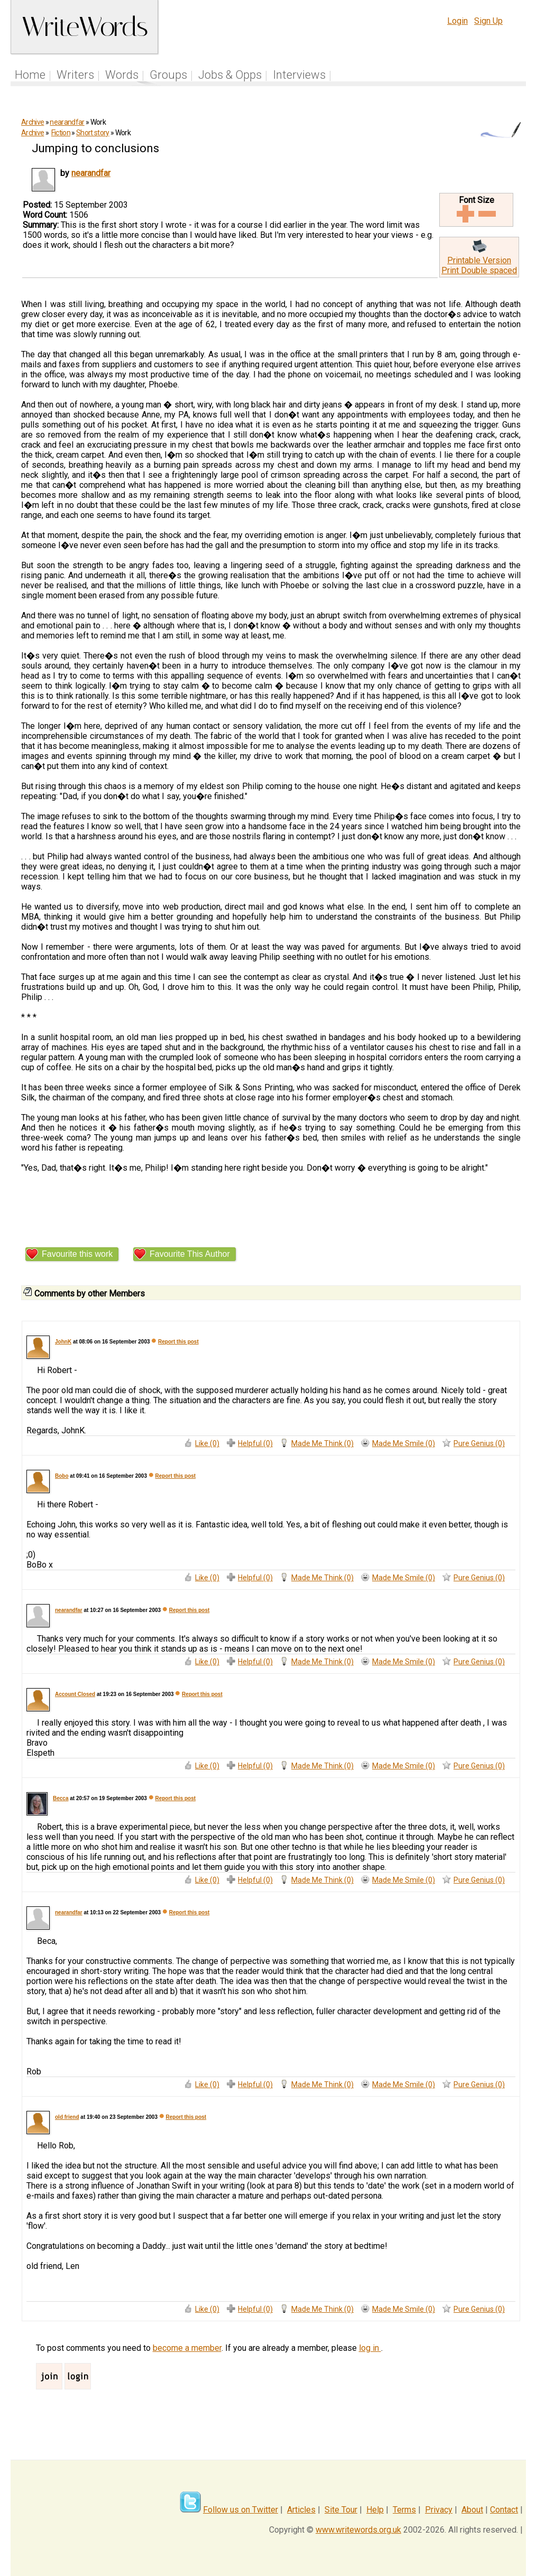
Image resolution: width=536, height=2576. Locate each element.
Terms (404, 2510)
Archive (32, 122)
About (472, 2510)
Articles (301, 2510)
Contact (504, 2510)
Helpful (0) (255, 1443)
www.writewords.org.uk (358, 2530)
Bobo (62, 1476)
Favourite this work (77, 1253)
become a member (187, 2348)
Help (375, 2510)
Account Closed (75, 1694)
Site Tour (341, 2510)
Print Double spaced (479, 270)
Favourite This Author (190, 1253)
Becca (60, 1798)
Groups (168, 74)
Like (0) (207, 1443)
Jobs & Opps (230, 74)
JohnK (63, 1342)
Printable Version (479, 260)
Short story (92, 132)
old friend (67, 2117)
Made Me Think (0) (322, 1443)
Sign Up (488, 21)
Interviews (299, 74)
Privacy (438, 2510)
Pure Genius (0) (479, 1443)
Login (457, 21)
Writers (75, 74)
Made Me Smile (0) (403, 1443)
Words (121, 74)
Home (30, 74)
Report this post (178, 1342)
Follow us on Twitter (240, 2510)
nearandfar (67, 122)
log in (370, 2348)
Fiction (60, 132)
